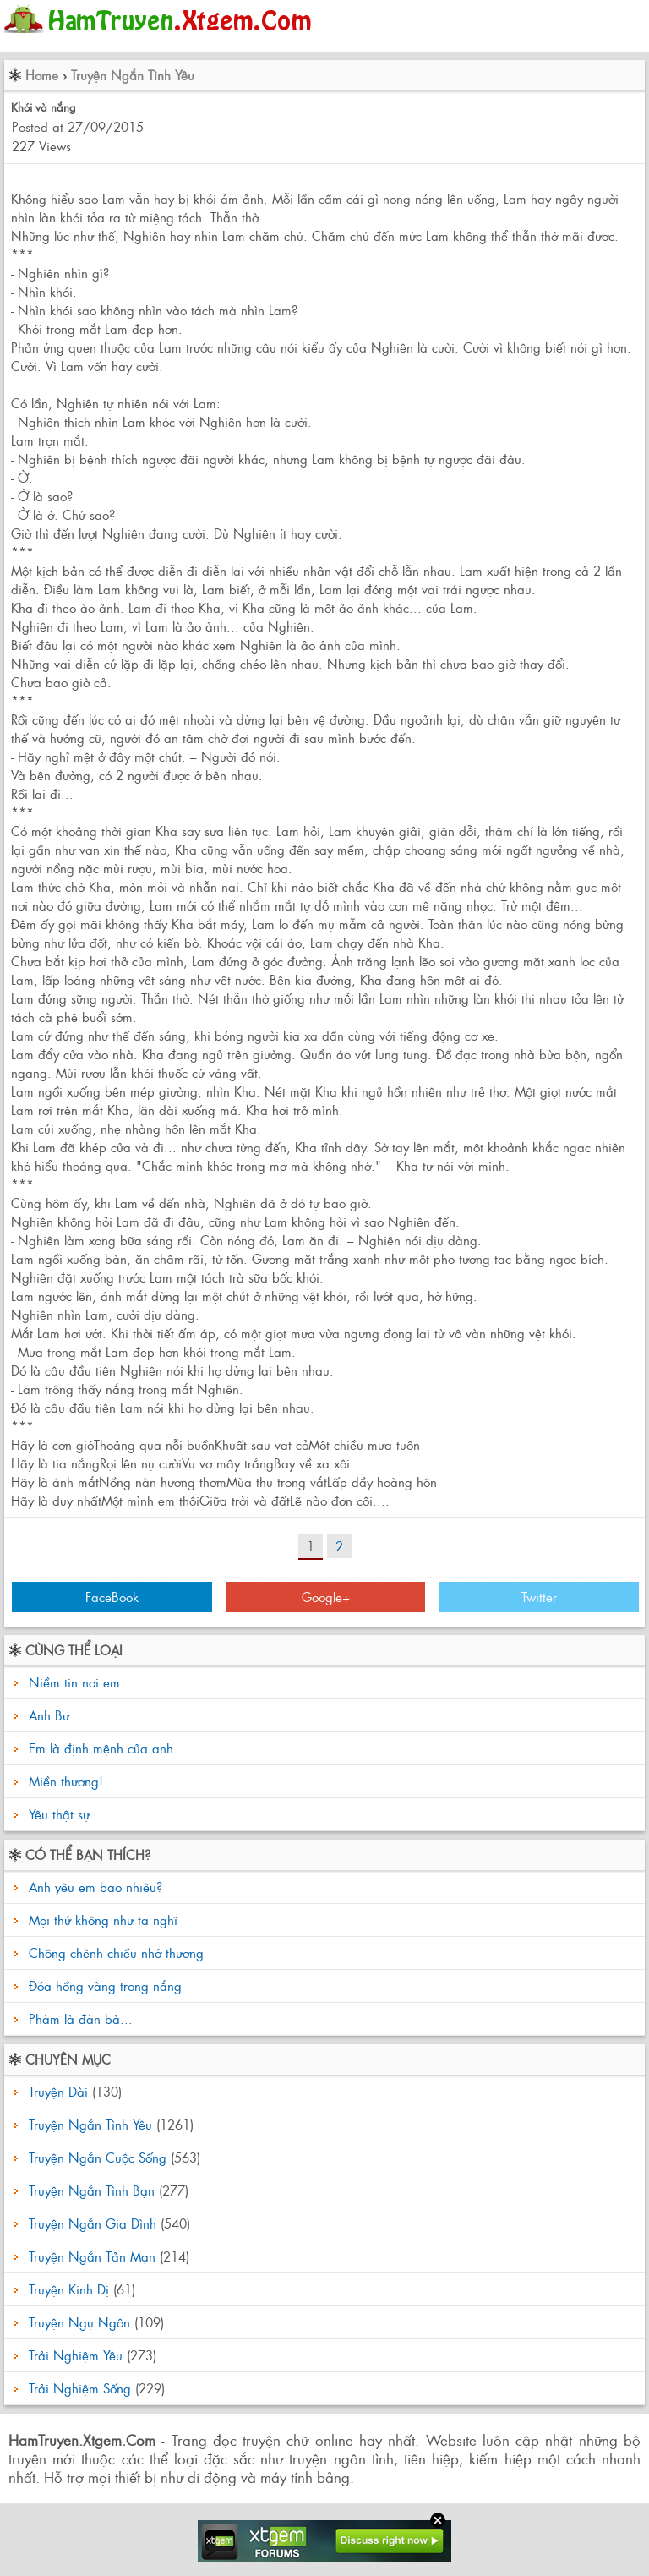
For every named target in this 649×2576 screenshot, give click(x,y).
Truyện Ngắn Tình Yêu (132, 75)
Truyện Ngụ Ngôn (79, 2322)
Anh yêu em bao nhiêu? (93, 1886)
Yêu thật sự (59, 1814)
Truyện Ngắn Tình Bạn (92, 2190)
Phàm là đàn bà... (79, 2018)
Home (41, 75)
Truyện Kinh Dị (69, 2289)
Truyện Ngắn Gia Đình (92, 2223)
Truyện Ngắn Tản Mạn (92, 2256)
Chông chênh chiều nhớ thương (114, 1952)
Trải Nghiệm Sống (80, 2388)
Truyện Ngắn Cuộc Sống (97, 2157)
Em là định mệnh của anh (101, 1748)
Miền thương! (66, 1781)
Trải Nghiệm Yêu (76, 2355)
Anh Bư (49, 1715)
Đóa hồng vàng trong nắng (103, 1985)
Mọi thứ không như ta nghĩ (101, 1919)
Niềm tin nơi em (74, 1682)
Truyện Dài (58, 2091)
